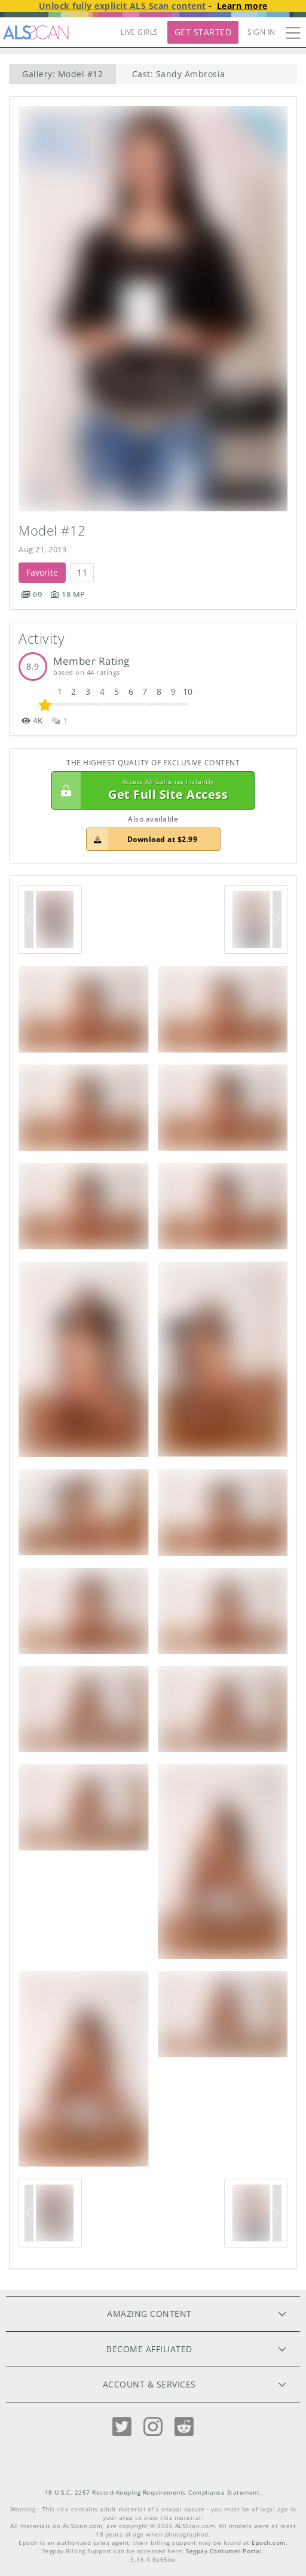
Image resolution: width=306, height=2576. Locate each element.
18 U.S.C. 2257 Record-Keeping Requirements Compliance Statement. (153, 2492)
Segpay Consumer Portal (224, 2551)
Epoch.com (269, 2543)
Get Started (203, 32)
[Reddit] (184, 2426)
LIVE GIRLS (139, 32)
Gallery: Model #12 (62, 74)
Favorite (42, 572)
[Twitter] (121, 2426)
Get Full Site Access (150, 790)
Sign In (261, 32)
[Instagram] (153, 2426)
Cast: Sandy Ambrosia (178, 74)
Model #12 (52, 530)
